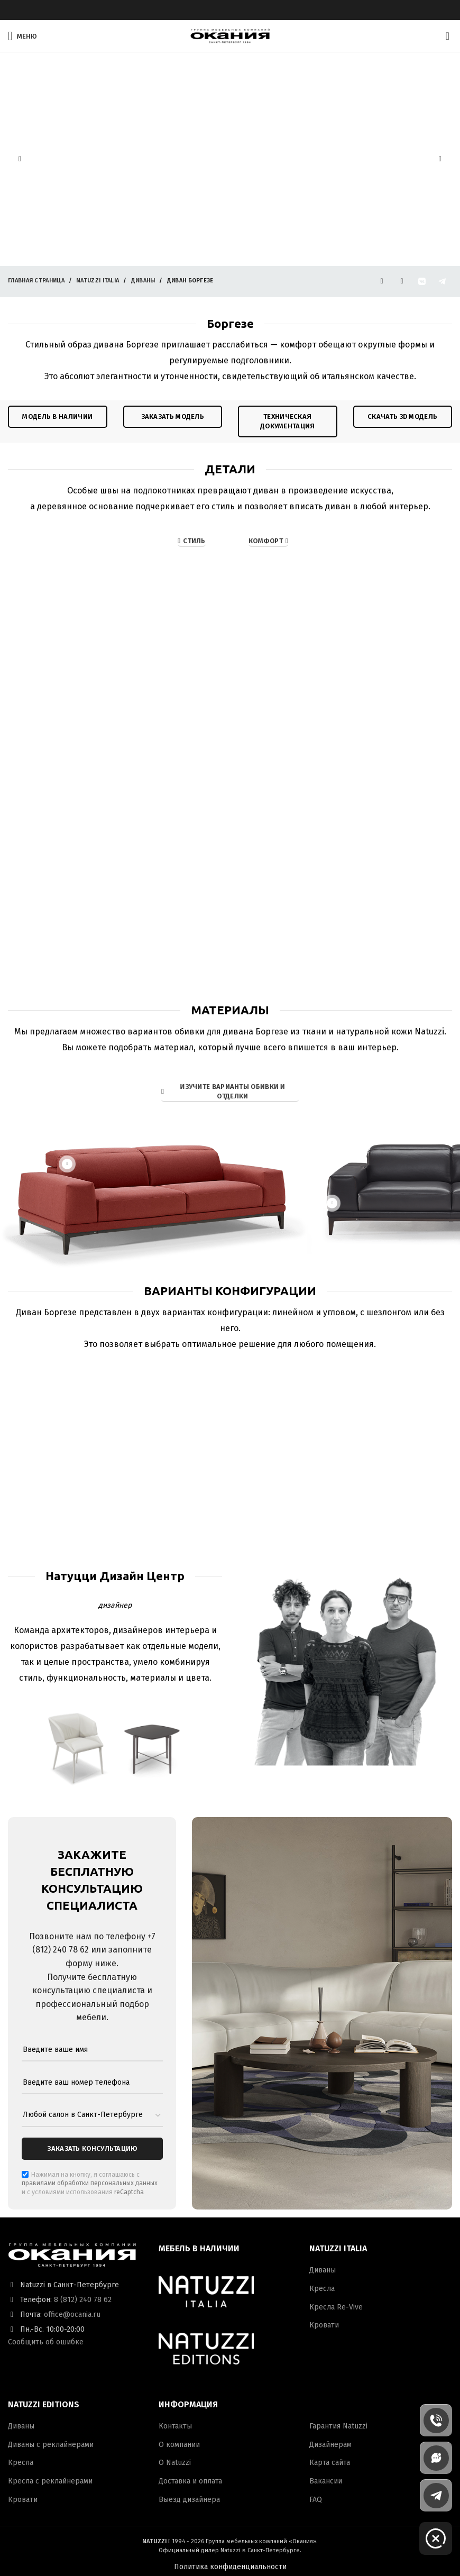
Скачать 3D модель (402, 416)
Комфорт (268, 541)
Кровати (324, 2325)
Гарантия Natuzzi (338, 2426)
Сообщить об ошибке (46, 2341)
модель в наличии (57, 416)
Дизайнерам (330, 2444)
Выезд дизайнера (189, 2499)
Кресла (322, 2288)
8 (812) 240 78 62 (83, 2299)
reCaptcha (129, 2192)
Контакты (175, 2426)
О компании (179, 2444)
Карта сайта (329, 2462)
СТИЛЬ (191, 541)
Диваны (143, 280)
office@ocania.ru (72, 2314)
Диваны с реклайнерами (51, 2444)
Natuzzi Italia (97, 280)
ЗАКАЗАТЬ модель (173, 416)
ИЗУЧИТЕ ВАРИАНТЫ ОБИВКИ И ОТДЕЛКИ (224, 1091)
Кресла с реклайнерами (50, 2481)
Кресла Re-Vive (336, 2307)
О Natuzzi (175, 2462)
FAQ (315, 2499)
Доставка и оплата (190, 2481)
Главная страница (36, 280)
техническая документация (287, 421)
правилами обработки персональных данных (90, 2183)
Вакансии (325, 2481)
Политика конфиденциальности (230, 2566)
